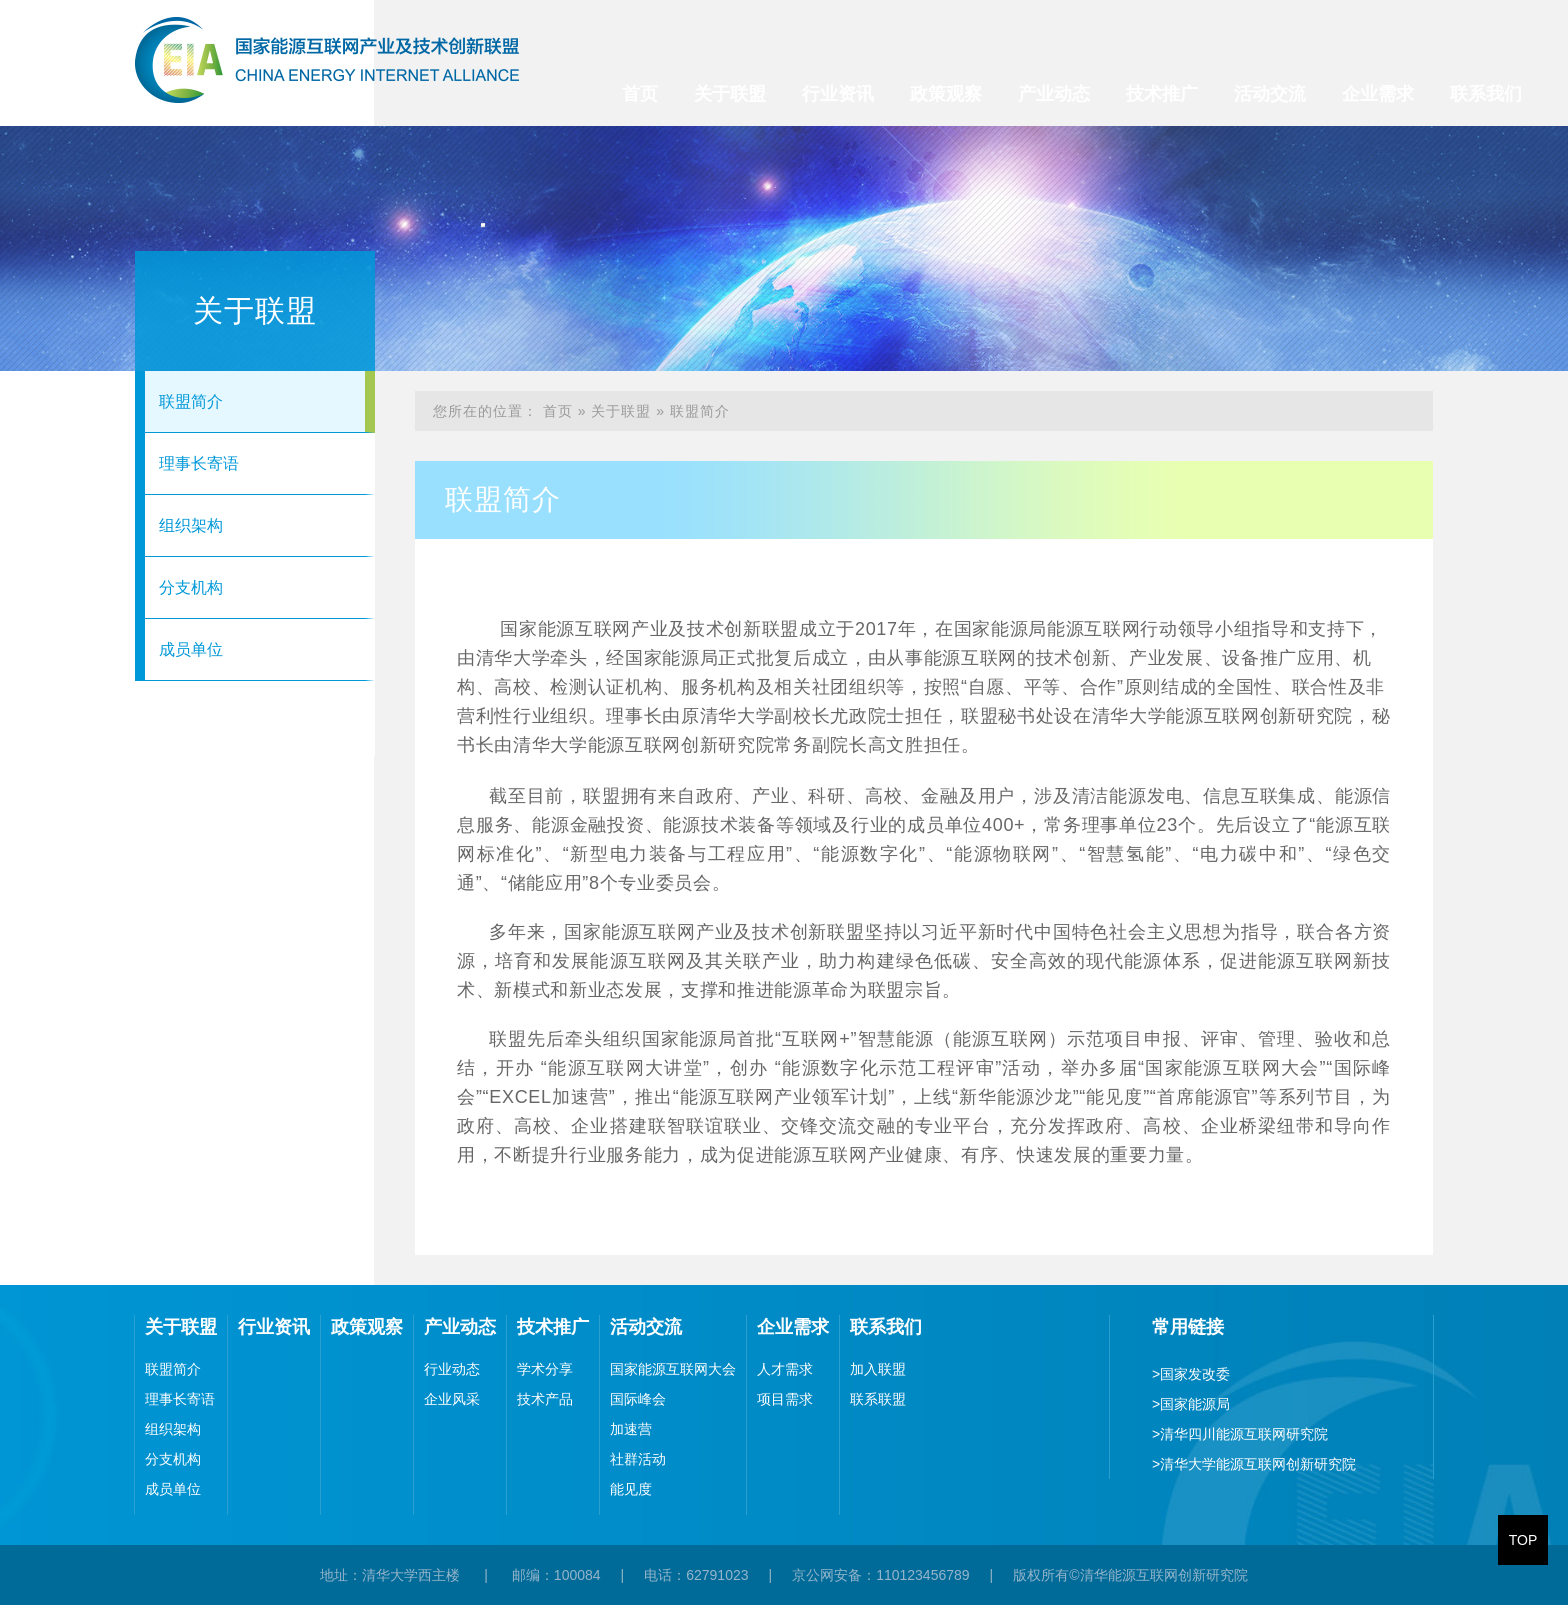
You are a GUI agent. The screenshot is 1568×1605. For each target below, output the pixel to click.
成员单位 (191, 649)
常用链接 (1188, 1327)
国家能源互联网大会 (673, 1369)
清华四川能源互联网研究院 (1240, 1434)
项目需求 (785, 1399)
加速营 (631, 1429)
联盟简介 (191, 401)
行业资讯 (838, 94)
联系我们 (1486, 94)
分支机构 (191, 587)
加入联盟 (878, 1369)
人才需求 (785, 1369)
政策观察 (946, 94)
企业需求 (1378, 94)
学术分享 (545, 1369)
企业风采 (452, 1399)
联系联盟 (878, 1399)
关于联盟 (730, 94)
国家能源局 (1191, 1404)
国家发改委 (1191, 1374)
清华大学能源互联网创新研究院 (1254, 1464)
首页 (640, 94)
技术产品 (545, 1399)
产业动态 (1054, 94)
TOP (1523, 1540)
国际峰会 (638, 1399)
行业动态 (452, 1369)
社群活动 (638, 1459)
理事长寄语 (199, 463)
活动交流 (1270, 94)
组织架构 (191, 525)
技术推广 (1162, 94)
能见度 (631, 1489)
